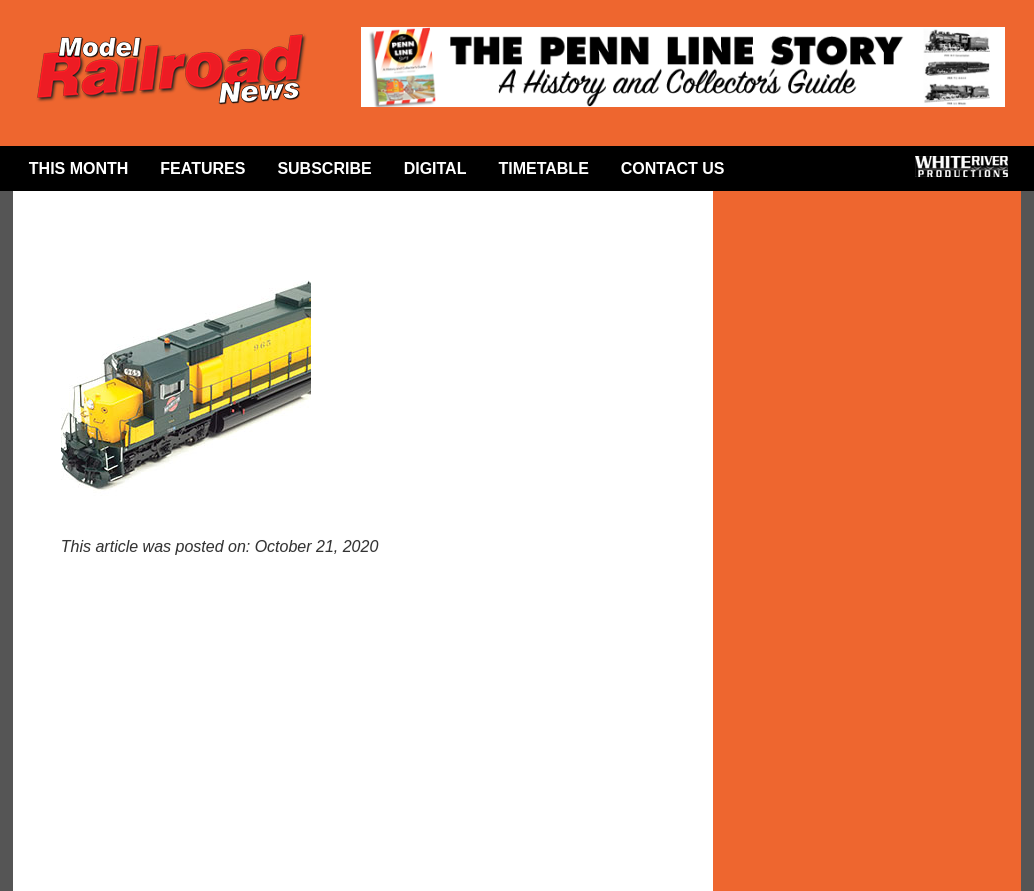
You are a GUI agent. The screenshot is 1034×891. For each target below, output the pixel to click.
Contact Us (673, 168)
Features (202, 168)
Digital (435, 168)
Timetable (543, 168)
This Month (79, 168)
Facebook (773, 173)
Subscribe (324, 168)
